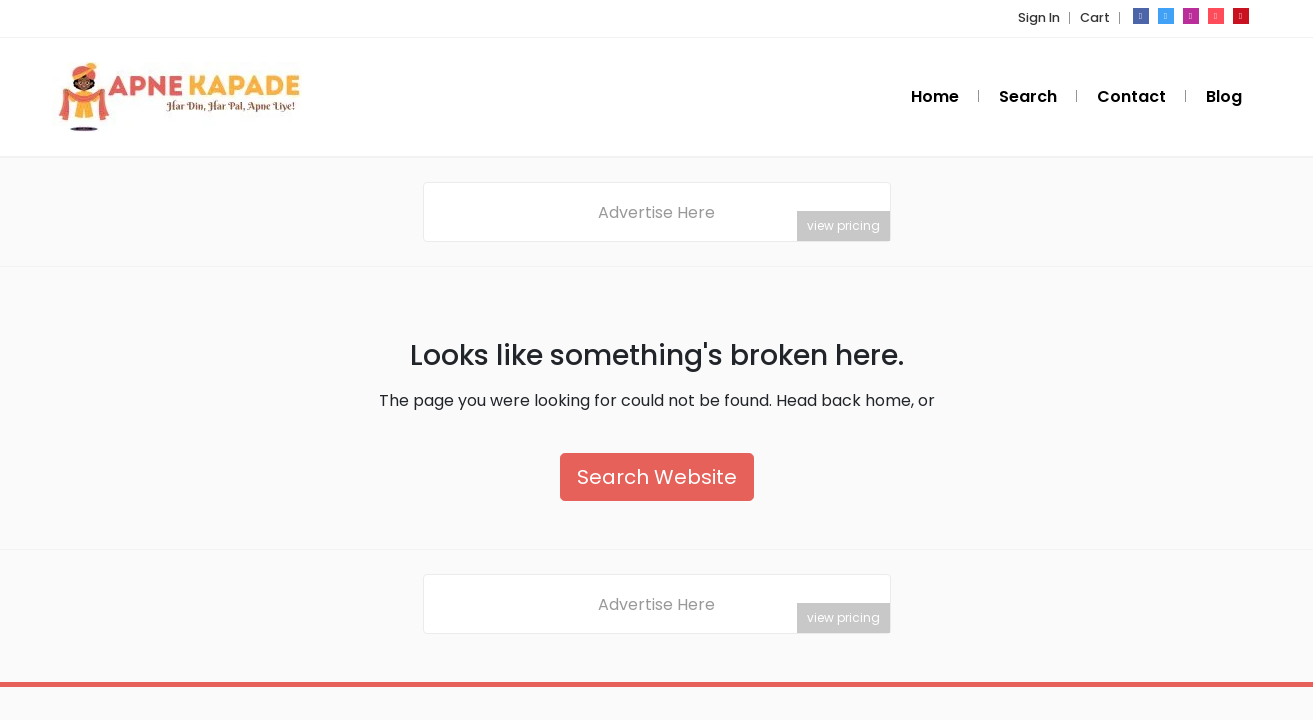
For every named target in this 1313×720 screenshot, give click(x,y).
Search (1028, 96)
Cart (1095, 17)
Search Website (657, 477)
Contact (1131, 96)
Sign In (1039, 17)
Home (935, 96)
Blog (1224, 96)
